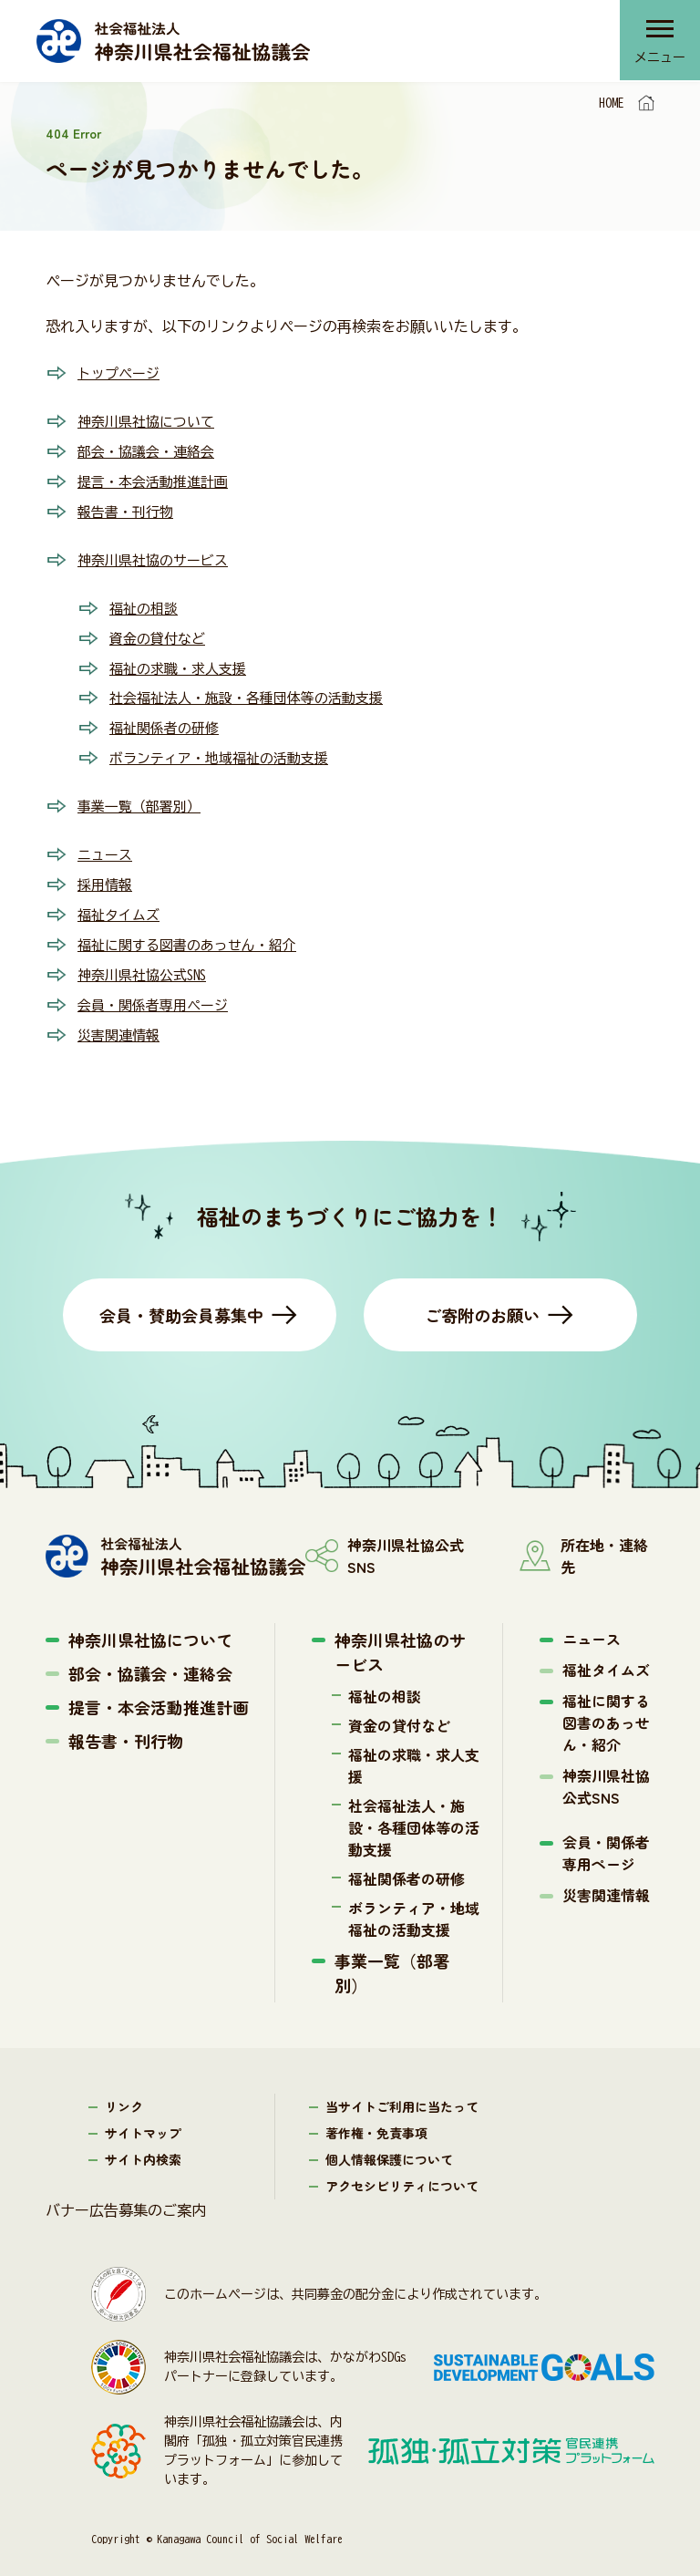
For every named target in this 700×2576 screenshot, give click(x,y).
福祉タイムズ (121, 902)
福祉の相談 (145, 602)
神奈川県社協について (150, 420)
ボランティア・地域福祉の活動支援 (226, 748)
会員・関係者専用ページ (157, 989)
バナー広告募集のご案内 (126, 2194)
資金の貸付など (160, 632)
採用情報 (106, 872)
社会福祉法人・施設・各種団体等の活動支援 (255, 690)
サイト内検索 (143, 2143)
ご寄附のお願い (482, 1298)
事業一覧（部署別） (143, 796)
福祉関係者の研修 (167, 719)
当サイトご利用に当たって (402, 2090)
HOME (611, 103)
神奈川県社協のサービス (157, 555)
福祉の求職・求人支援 (182, 661)
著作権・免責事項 (376, 2116)
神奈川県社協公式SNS (146, 960)
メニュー (659, 59)
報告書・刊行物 (128, 508)
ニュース (106, 843)
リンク (124, 2090)
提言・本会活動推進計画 (157, 478)
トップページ (121, 373)
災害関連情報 (121, 1018)
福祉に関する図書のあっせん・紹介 (194, 931)
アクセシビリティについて (402, 2169)
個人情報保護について (389, 2143)
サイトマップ (143, 2116)
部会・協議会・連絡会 (150, 449)
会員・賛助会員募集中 (181, 1298)
